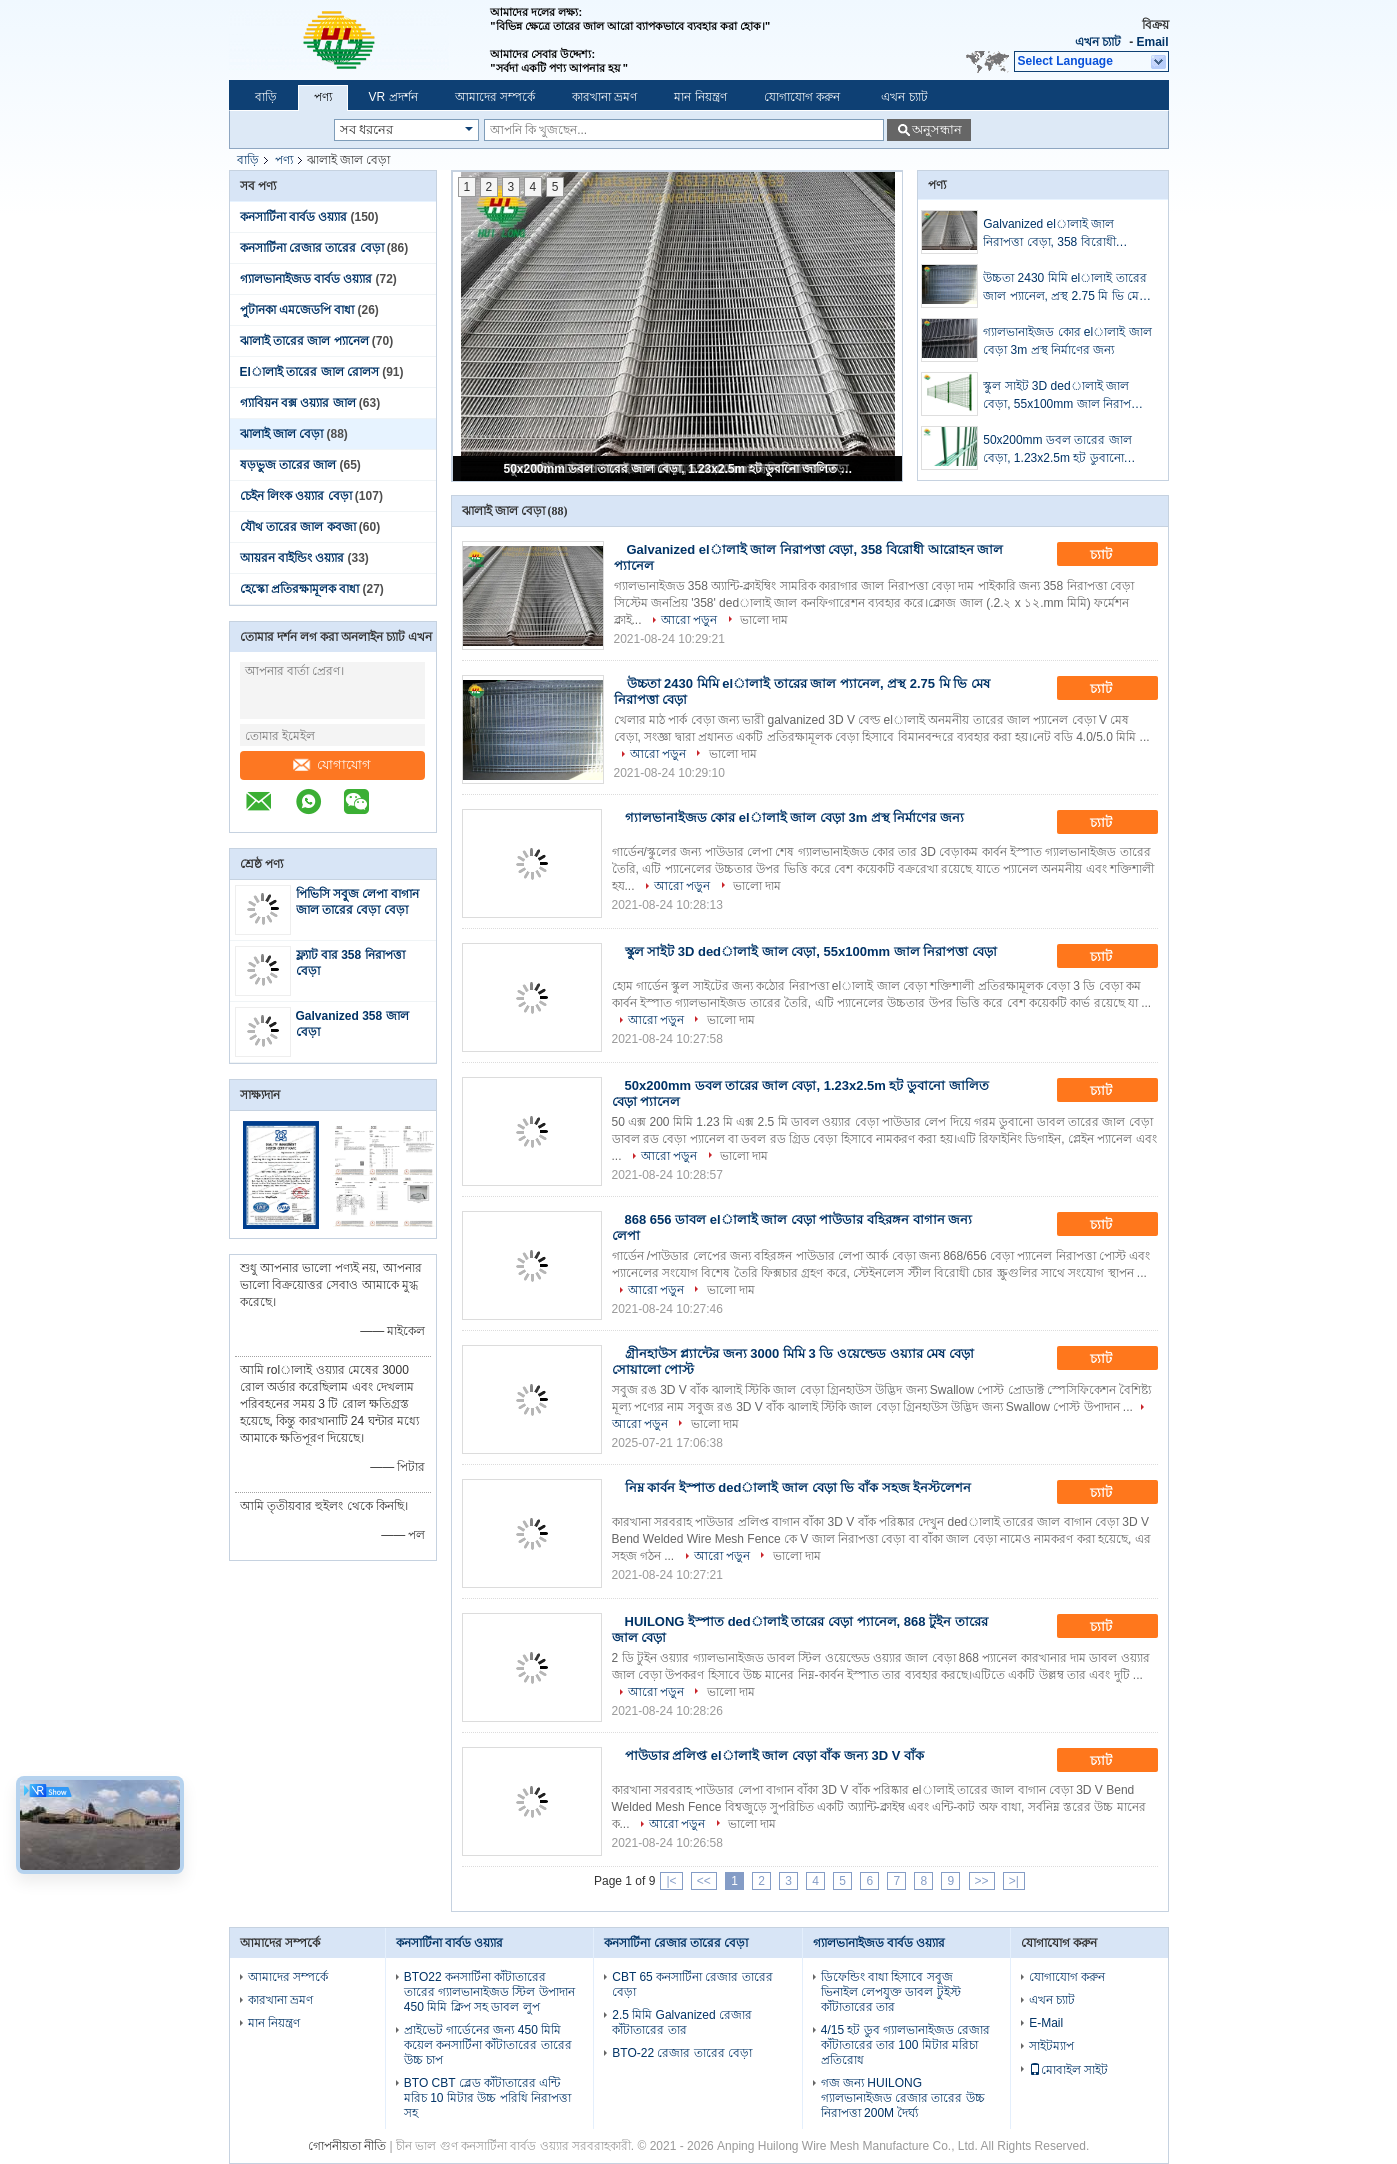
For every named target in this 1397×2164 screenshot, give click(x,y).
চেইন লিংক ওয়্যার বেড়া (296, 496)
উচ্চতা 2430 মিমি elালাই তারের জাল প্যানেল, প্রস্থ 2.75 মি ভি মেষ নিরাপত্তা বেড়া (1064, 288)
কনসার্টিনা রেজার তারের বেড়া (312, 248)
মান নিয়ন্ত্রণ (700, 97)
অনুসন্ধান (937, 129)
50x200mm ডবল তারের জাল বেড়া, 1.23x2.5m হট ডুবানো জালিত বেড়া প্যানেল (679, 469)
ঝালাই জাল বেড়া (282, 434)
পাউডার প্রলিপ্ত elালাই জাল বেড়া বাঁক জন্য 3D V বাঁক (775, 1755)
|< (671, 1881)
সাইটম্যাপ (1051, 2046)
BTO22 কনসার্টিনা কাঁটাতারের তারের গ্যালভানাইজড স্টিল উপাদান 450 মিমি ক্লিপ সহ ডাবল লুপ (489, 1992)
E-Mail (1046, 2023)
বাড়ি (266, 97)
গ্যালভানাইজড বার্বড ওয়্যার (306, 279)
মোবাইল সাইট (1068, 2070)
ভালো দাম (764, 620)
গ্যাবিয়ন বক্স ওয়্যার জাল (298, 403)
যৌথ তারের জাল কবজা (298, 527)
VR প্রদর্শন (393, 97)
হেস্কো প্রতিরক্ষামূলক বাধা (300, 589)
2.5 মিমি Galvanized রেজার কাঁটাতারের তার (682, 2022)
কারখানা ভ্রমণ (604, 97)
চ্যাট (1115, 555)
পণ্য (323, 97)
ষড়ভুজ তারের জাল (288, 465)
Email (1152, 42)
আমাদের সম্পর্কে (495, 97)
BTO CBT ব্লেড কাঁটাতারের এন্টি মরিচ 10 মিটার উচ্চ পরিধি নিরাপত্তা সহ (487, 2098)
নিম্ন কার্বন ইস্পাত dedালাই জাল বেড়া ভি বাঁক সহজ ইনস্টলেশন (798, 1487)
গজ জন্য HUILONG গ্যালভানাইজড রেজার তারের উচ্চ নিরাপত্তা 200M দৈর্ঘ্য (903, 2098)
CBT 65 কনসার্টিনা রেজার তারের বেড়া (692, 1984)
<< (704, 1881)
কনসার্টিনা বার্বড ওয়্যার (294, 217)
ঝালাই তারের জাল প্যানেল (304, 341)
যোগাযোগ (332, 764)
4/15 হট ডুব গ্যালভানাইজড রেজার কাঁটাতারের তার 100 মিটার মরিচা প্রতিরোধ (906, 2045)
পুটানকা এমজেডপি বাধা (297, 310)
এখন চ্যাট (1098, 42)
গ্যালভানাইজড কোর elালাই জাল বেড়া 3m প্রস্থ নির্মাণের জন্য (1067, 341)
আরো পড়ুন (689, 620)
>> (982, 1881)
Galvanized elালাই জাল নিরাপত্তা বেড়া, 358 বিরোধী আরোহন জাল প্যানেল (1049, 234)
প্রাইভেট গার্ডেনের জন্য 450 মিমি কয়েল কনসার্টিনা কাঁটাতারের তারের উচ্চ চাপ (488, 2045)
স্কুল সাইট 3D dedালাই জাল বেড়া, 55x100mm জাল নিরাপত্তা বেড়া (1063, 396)
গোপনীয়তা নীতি (347, 2146)
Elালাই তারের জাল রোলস (309, 372)
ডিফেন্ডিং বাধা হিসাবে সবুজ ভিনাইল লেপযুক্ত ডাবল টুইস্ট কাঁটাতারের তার (891, 1992)
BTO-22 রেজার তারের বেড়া (682, 2053)
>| (1014, 1881)
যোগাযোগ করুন (802, 97)
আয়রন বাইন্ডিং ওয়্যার (292, 558)
